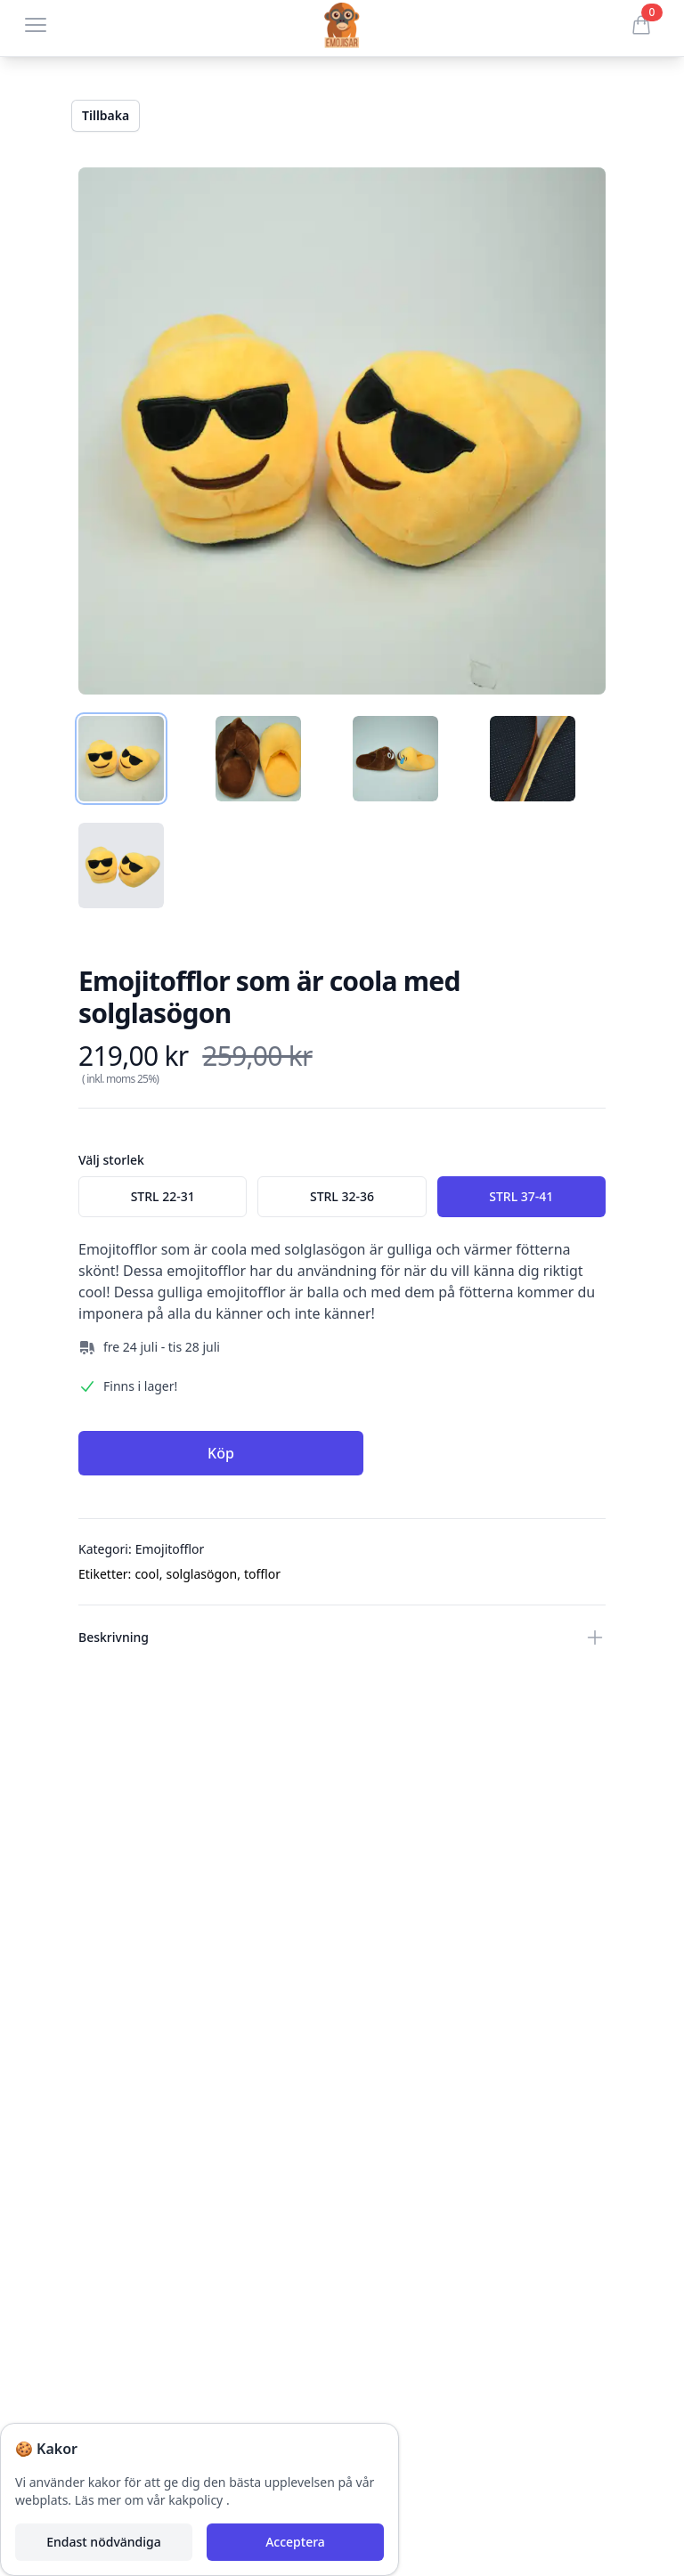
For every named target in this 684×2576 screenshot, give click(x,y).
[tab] (121, 758)
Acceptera (295, 2541)
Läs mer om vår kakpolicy (150, 2499)
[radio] (162, 1196)
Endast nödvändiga (103, 2541)
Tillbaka (105, 115)
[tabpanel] (342, 431)
